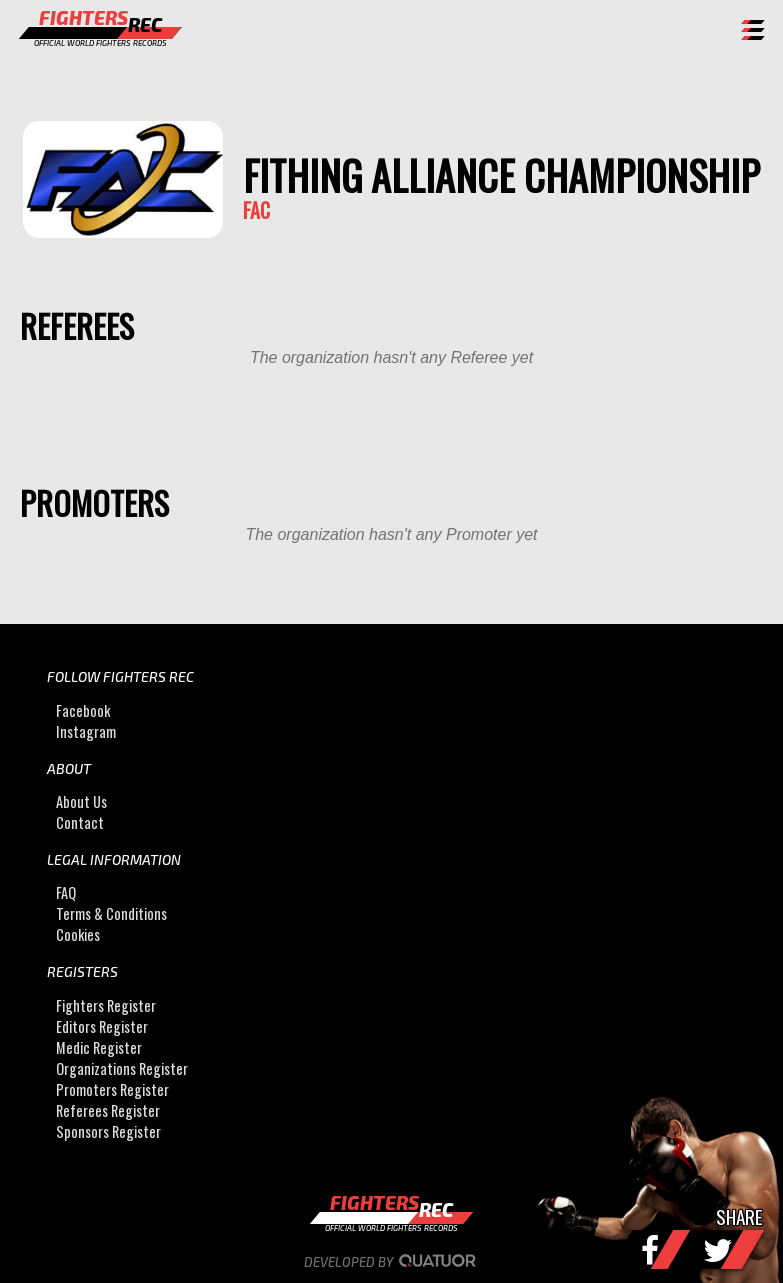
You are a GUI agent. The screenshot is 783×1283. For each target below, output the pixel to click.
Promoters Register (112, 1089)
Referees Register (108, 1110)
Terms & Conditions (111, 913)
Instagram (86, 731)
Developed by (391, 1262)
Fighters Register (106, 1005)
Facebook (83, 710)
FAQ (66, 892)
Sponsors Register (108, 1131)
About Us (81, 801)
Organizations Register (122, 1068)
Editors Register (102, 1026)
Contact (80, 822)
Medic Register (99, 1047)
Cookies (78, 934)
